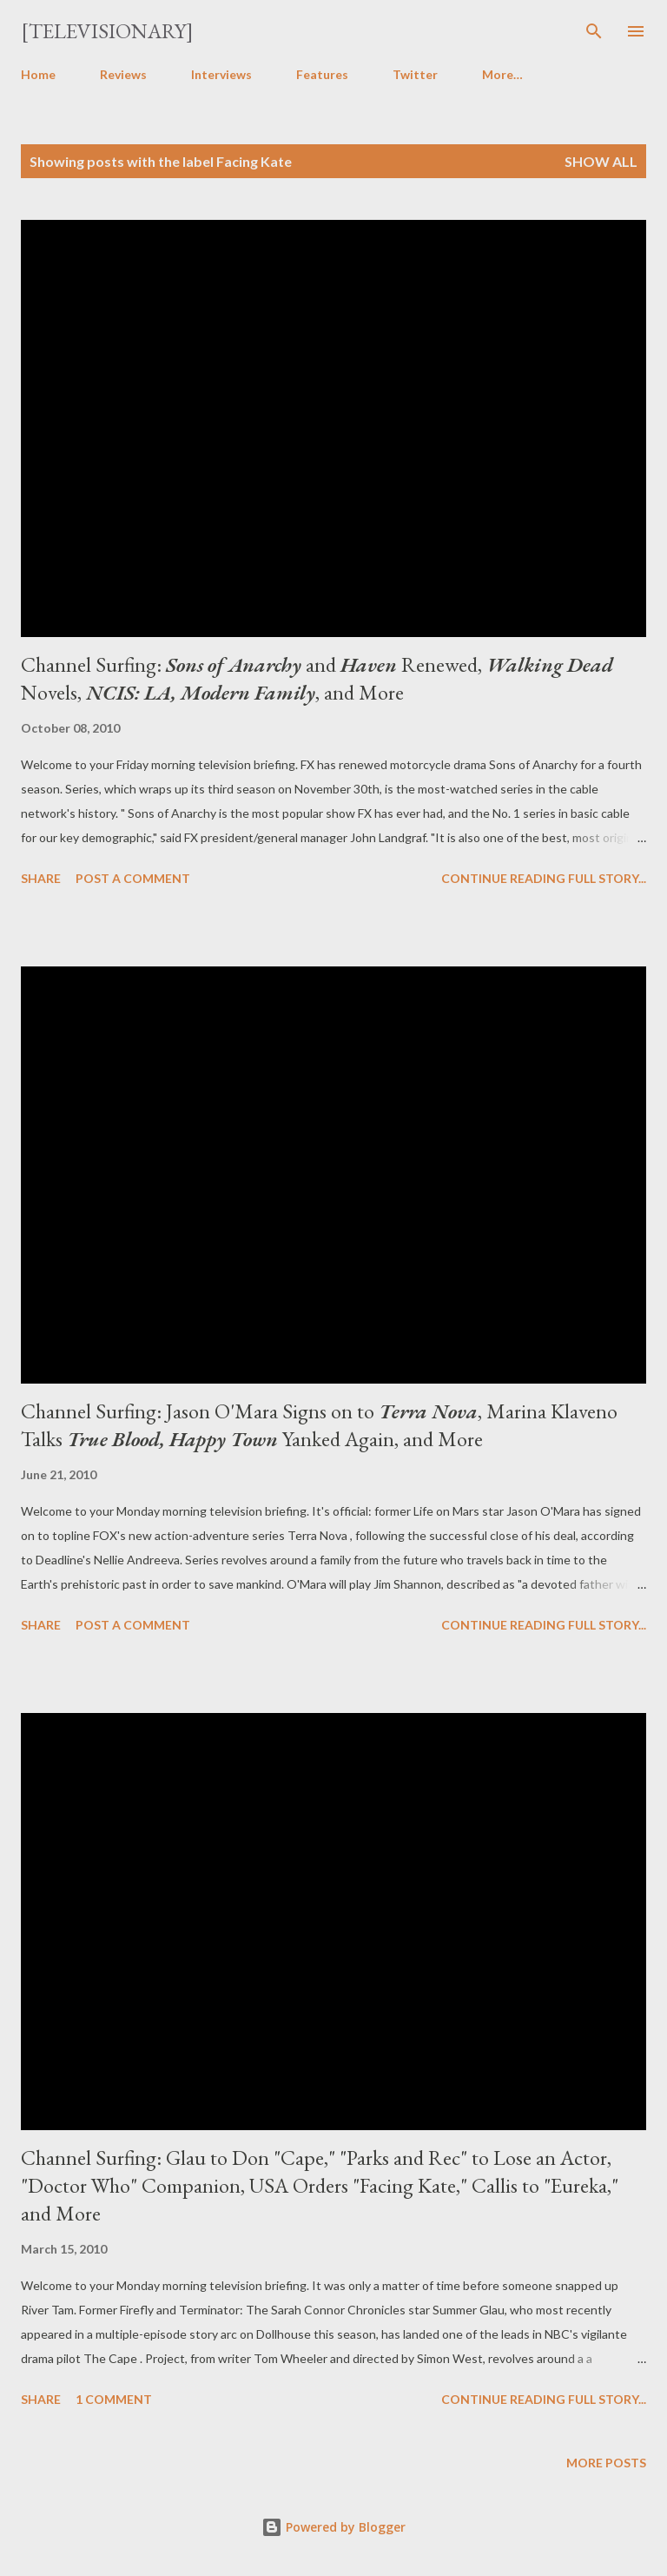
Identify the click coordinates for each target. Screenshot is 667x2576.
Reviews (123, 74)
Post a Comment (133, 878)
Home (38, 74)
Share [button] (41, 878)
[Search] (594, 31)
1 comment (114, 2399)
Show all (601, 161)
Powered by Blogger (333, 2527)
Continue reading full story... (543, 878)
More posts (606, 2462)
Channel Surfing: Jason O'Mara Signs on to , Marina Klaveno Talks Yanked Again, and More (319, 1425)
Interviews (221, 74)
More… (502, 74)
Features (322, 74)
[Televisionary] (107, 30)
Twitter (415, 74)
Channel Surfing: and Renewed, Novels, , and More (317, 678)
